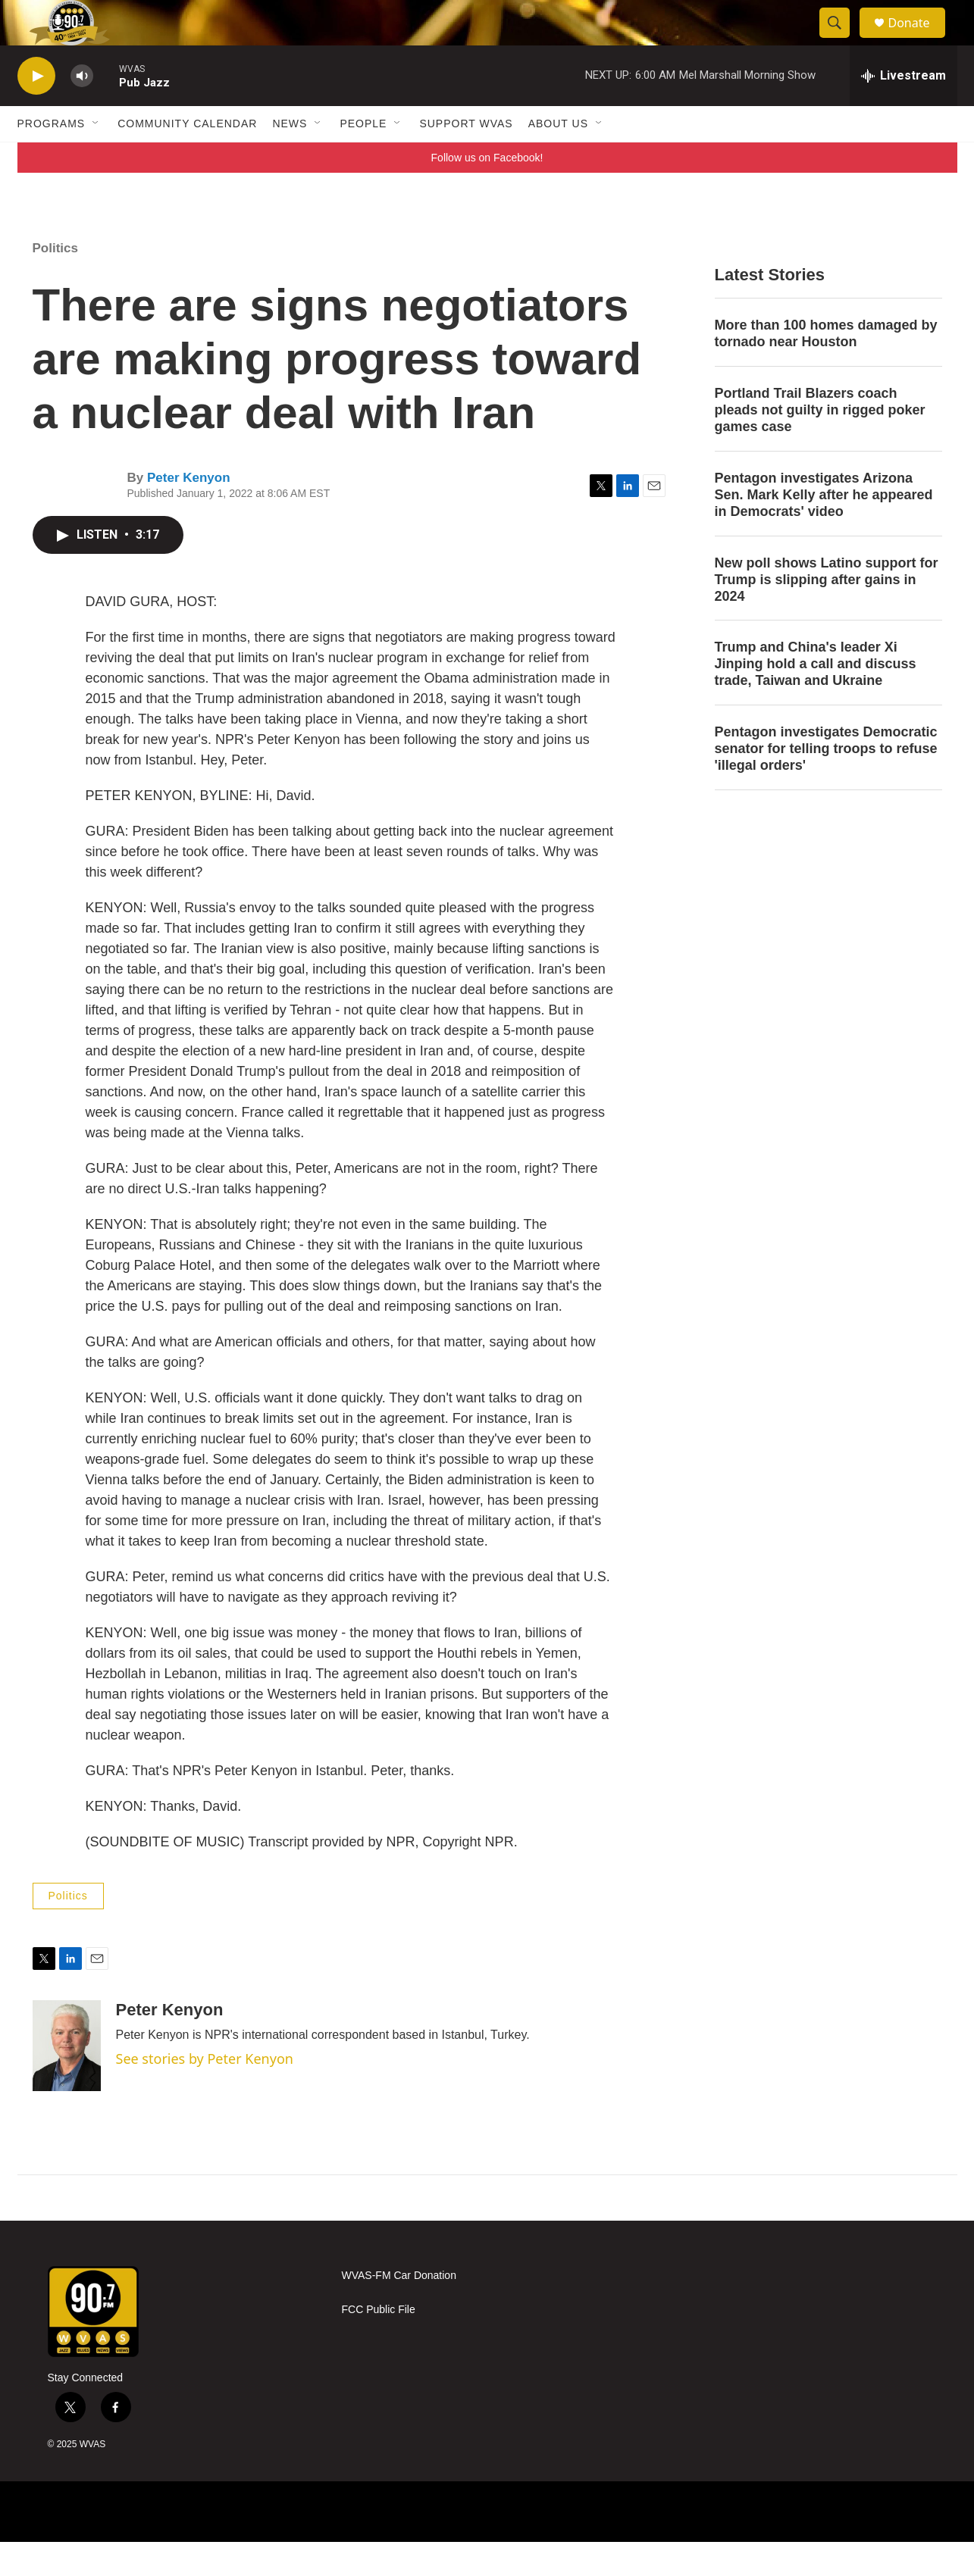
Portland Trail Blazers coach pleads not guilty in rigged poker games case (820, 444)
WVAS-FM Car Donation (399, 2309)
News (289, 158)
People (363, 158)
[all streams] (903, 110)
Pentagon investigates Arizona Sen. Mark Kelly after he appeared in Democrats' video (824, 529)
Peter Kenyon (188, 512)
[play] (36, 110)
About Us (558, 158)
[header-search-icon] (842, 40)
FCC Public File (378, 2343)
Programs (51, 158)
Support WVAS (465, 158)
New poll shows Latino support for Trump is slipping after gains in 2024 (826, 613)
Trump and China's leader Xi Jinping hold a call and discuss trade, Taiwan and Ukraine (815, 698)
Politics (55, 282)
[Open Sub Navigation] (96, 158)
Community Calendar (187, 158)
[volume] (82, 110)
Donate (918, 40)
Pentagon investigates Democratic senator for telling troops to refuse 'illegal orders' (826, 782)
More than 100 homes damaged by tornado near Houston (826, 367)
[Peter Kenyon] (67, 2079)
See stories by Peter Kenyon (204, 2093)
